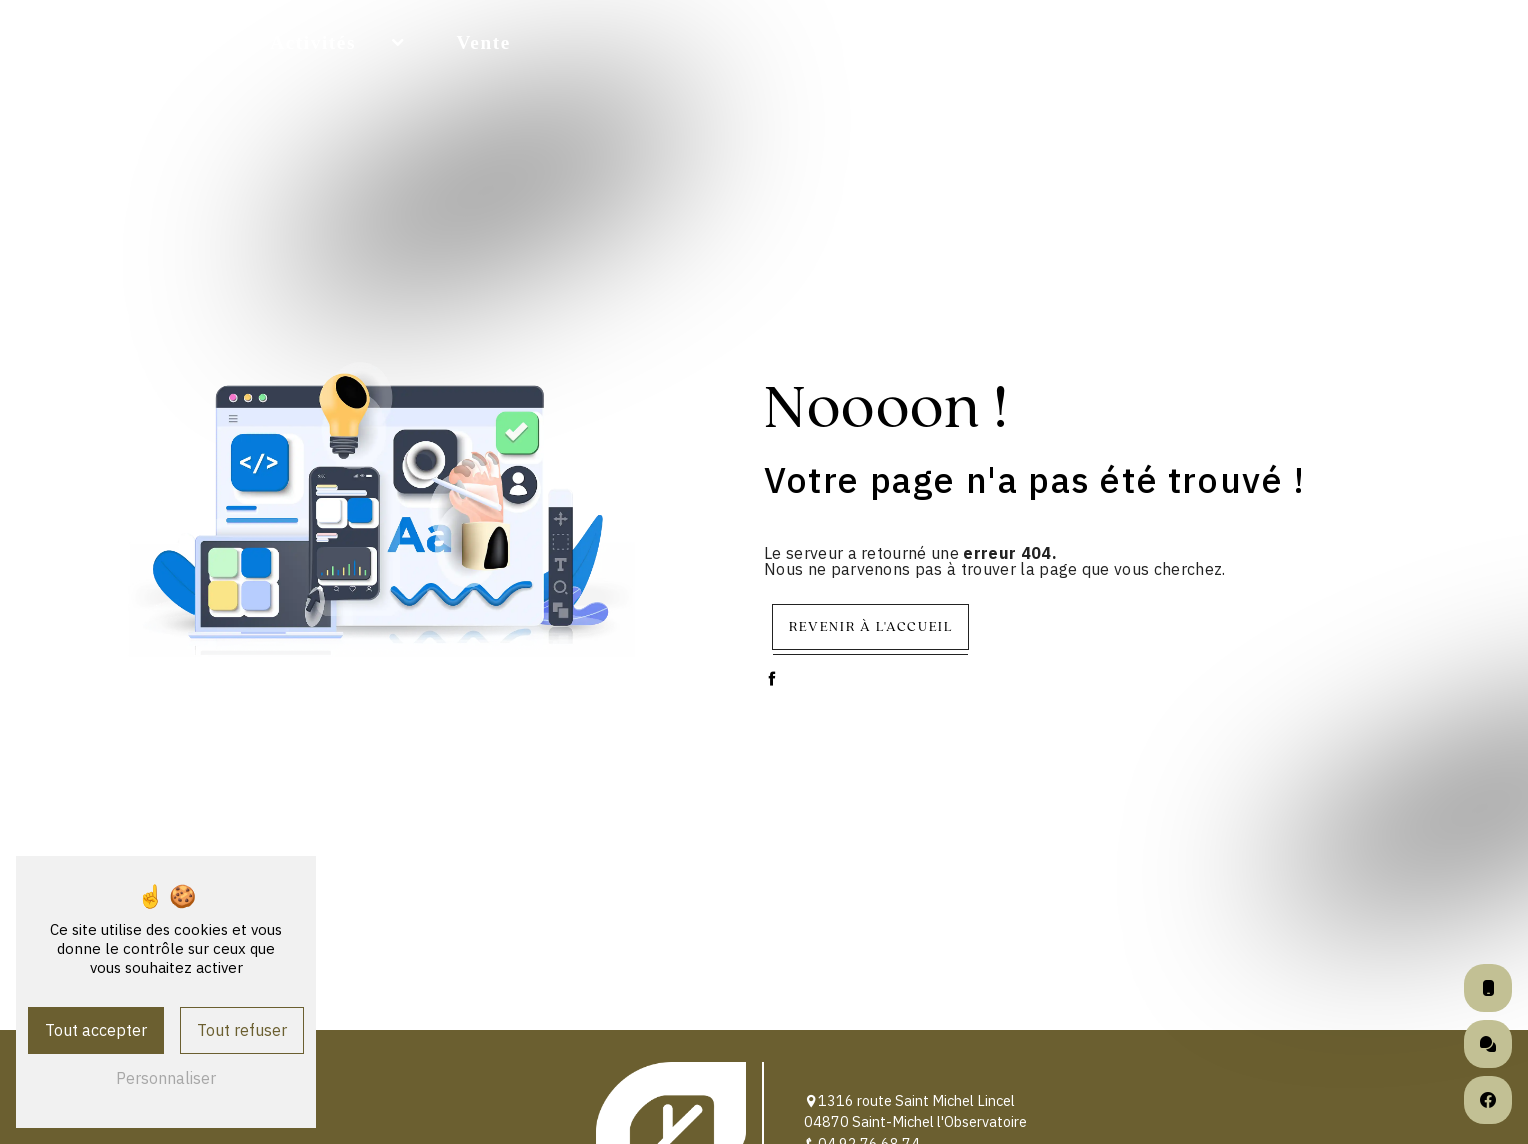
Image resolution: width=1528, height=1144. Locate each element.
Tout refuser (242, 1030)
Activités (313, 42)
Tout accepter (96, 1030)
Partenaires (1214, 42)
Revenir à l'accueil (870, 626)
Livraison (1063, 42)
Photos (1351, 42)
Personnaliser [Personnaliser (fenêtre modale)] (166, 1078)
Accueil (186, 42)
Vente (484, 42)
